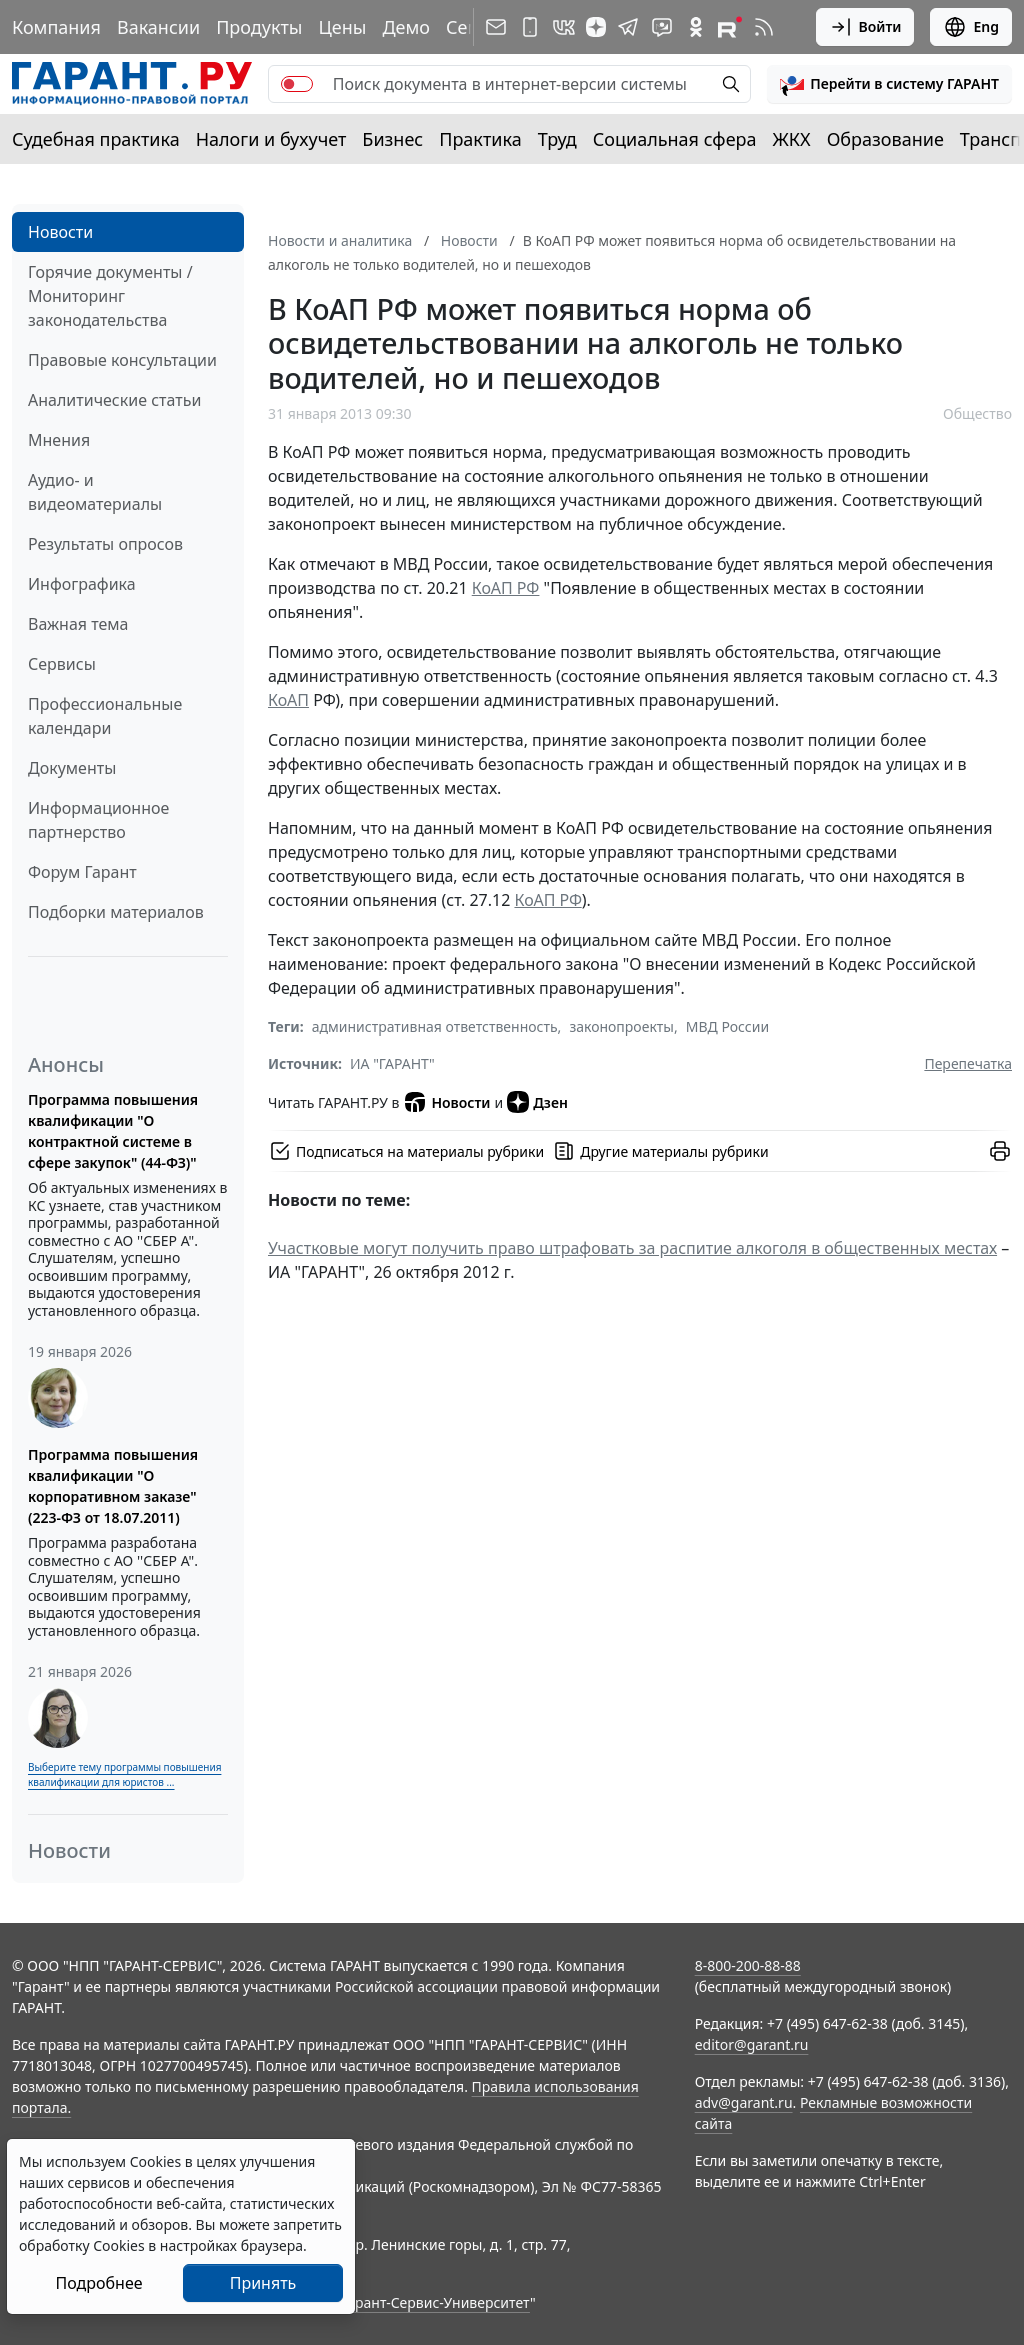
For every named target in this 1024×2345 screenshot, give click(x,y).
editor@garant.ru (752, 2044)
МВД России (727, 1026)
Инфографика (82, 584)
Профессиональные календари (105, 716)
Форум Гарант (82, 872)
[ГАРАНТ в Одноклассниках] (696, 27)
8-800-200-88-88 (748, 1965)
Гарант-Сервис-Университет (435, 2302)
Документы (72, 768)
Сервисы (62, 664)
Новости (60, 232)
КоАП (288, 700)
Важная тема (78, 624)
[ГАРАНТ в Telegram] (628, 27)
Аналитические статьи (114, 400)
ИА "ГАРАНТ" (392, 1063)
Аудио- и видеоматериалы (95, 492)
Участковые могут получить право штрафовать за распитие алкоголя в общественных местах (632, 1248)
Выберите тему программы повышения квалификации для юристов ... (124, 1774)
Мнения (59, 440)
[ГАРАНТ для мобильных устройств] (530, 27)
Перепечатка (968, 1063)
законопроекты (621, 1026)
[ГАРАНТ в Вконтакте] (564, 27)
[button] (889, 84)
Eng (971, 27)
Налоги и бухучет (271, 139)
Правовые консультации (122, 360)
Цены (342, 27)
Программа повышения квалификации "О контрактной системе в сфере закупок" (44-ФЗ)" (113, 1131)
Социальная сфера (675, 139)
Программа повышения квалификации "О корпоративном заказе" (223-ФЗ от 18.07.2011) (113, 1486)
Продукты (259, 27)
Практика (480, 139)
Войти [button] (865, 27)
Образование (885, 139)
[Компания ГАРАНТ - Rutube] (730, 27)
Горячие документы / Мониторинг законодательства (110, 296)
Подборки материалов (116, 912)
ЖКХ (792, 139)
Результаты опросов (105, 544)
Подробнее (98, 2283)
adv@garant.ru (744, 2102)
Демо (406, 27)
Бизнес (392, 139)
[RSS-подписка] (764, 27)
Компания (56, 27)
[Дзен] (596, 27)
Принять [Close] (263, 2283)
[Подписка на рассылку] (496, 27)
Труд (557, 139)
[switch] (297, 84)
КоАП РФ (506, 588)
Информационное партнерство (98, 820)
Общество (977, 413)
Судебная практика (96, 139)
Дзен (537, 1102)
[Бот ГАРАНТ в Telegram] (662, 27)
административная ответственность (435, 1026)
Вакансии (158, 27)
